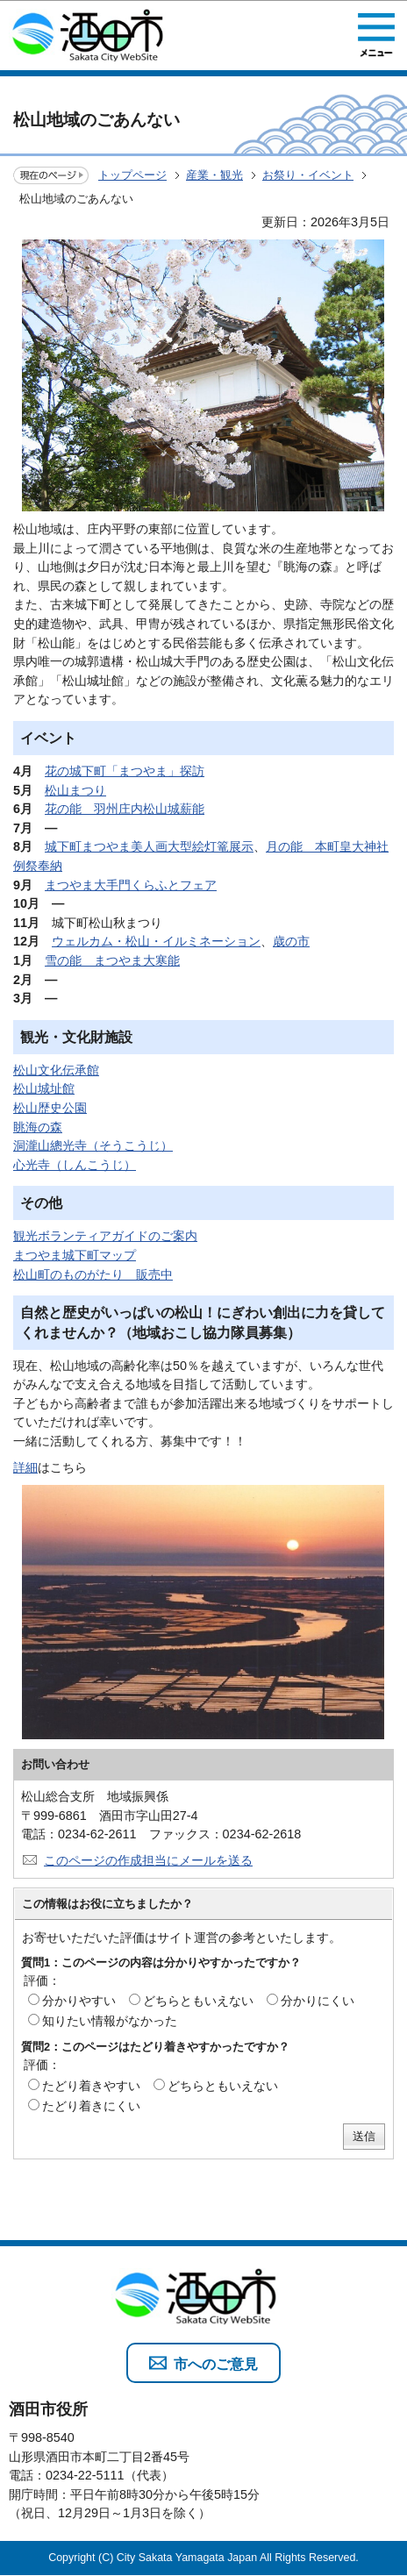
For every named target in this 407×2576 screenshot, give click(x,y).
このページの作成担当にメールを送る (148, 1860)
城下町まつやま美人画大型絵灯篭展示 (149, 846)
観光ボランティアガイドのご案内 (105, 1236)
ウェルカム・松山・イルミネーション (156, 941)
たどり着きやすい (91, 2086)
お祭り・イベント (307, 175)
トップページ (132, 175)
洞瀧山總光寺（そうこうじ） (93, 1145)
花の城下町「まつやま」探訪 (124, 771)
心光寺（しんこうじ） (74, 1165)
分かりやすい (79, 2001)
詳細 (25, 1467)
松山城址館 (44, 1088)
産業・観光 (214, 175)
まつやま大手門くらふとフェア (131, 885)
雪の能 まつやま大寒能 (112, 960)
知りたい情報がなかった (109, 2021)
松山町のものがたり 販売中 (93, 1274)
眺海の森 (37, 1127)
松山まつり (75, 790)
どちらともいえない (198, 2001)
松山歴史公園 (50, 1108)
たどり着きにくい (91, 2106)
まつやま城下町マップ (74, 1255)
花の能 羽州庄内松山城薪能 (124, 809)
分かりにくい (317, 2001)
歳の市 (291, 941)
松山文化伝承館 (56, 1070)
